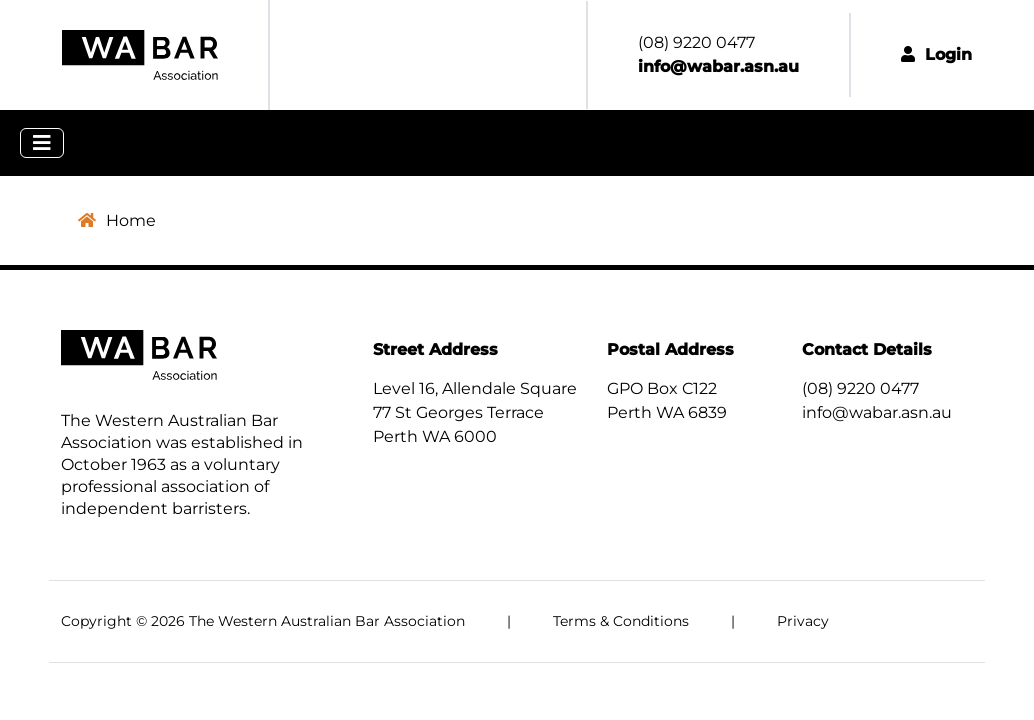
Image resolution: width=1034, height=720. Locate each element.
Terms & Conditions (621, 621)
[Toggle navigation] (42, 143)
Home (117, 220)
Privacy (803, 621)
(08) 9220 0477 (860, 388)
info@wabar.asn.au (877, 412)
